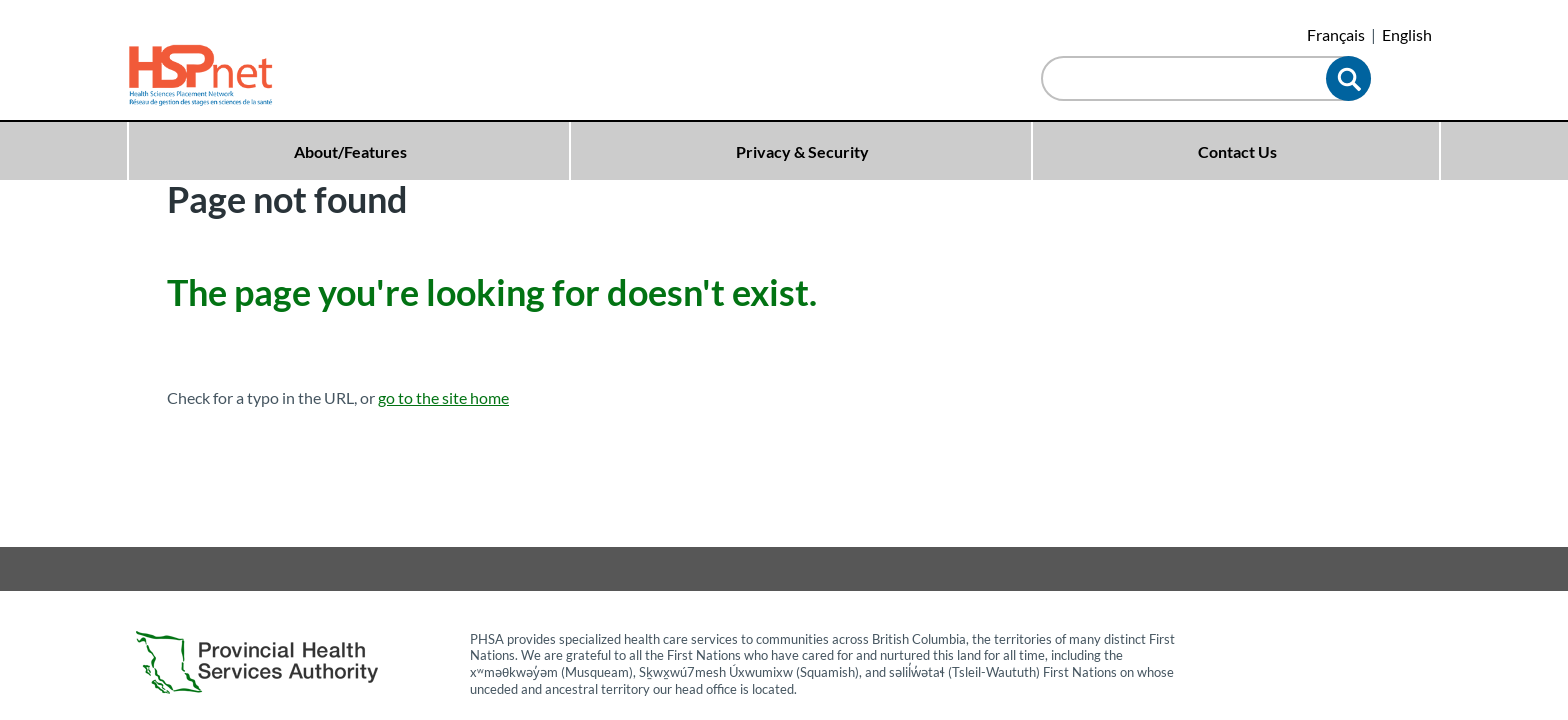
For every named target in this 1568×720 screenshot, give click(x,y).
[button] (1348, 78)
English (1407, 34)
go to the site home (443, 397)
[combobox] (1188, 80)
